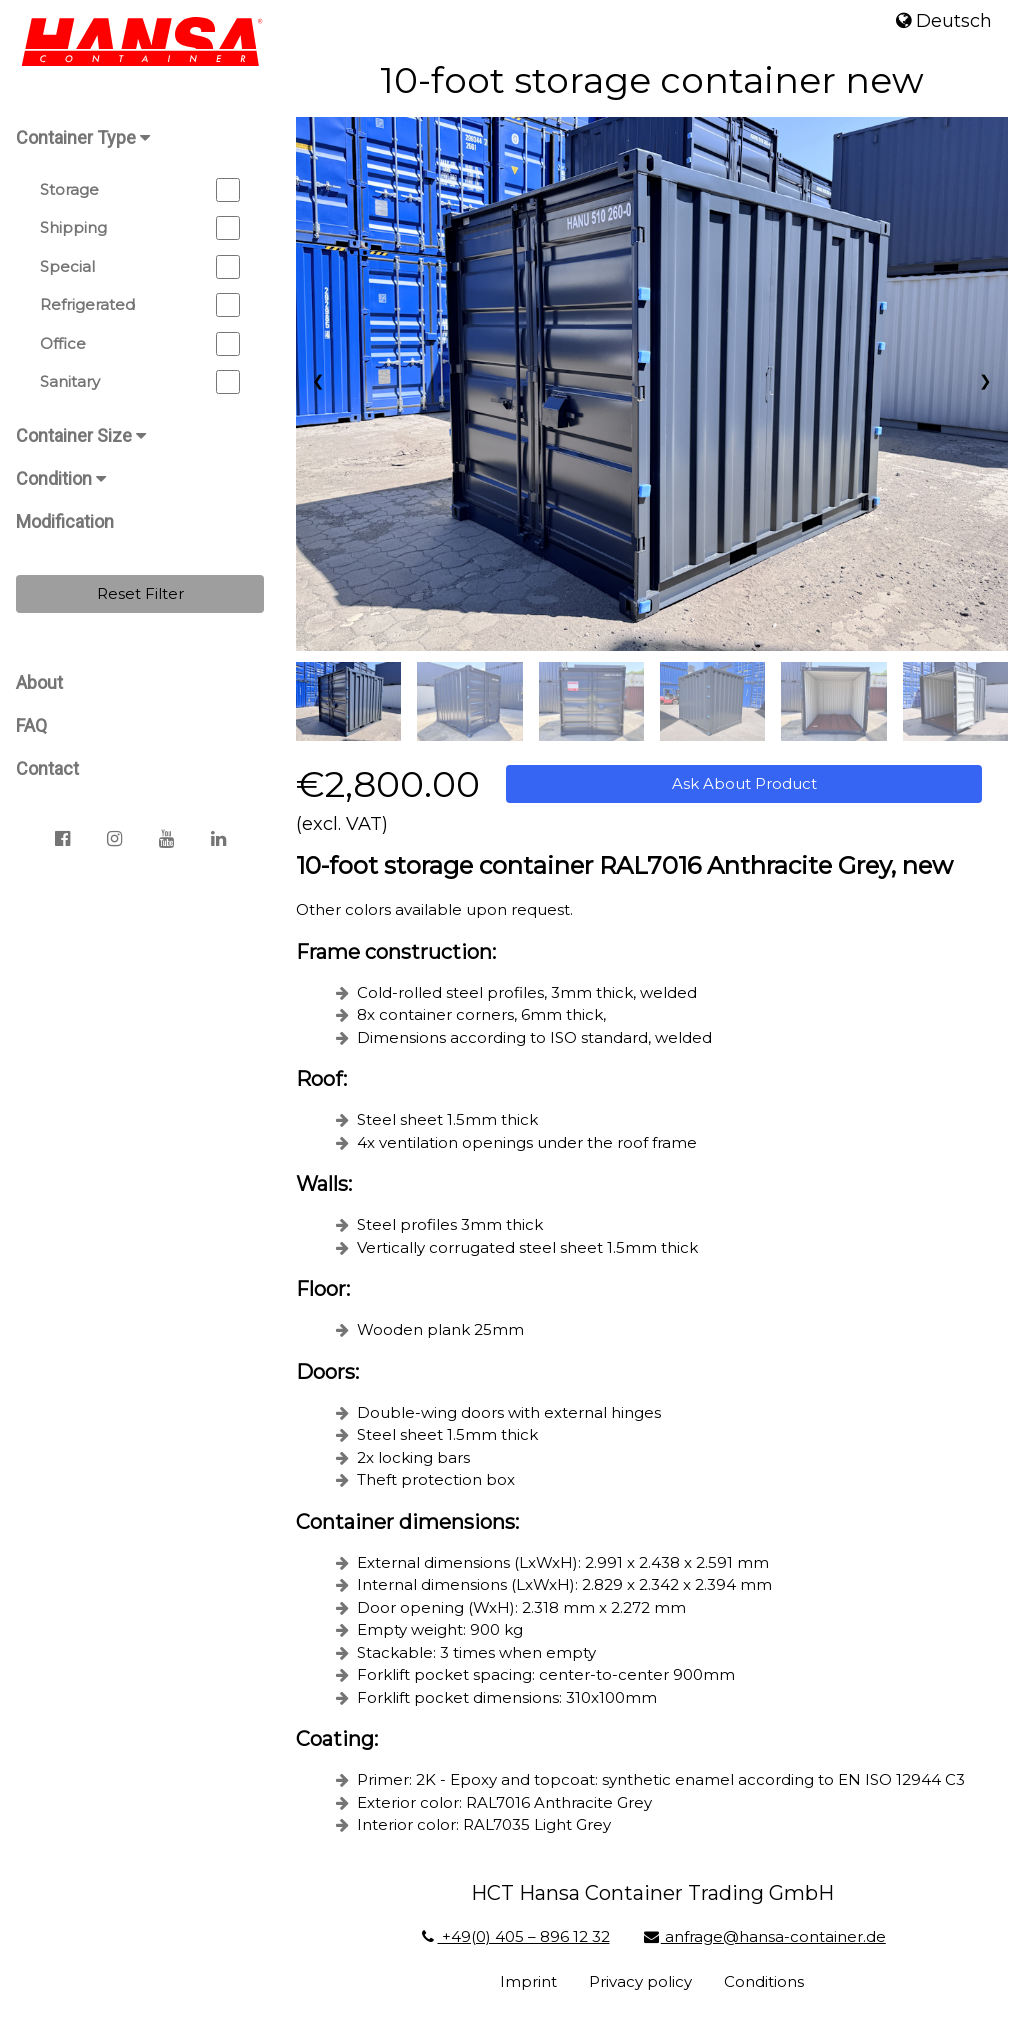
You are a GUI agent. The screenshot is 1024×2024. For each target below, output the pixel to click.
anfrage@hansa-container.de (764, 1936)
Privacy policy (640, 1981)
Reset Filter (140, 593)
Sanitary (140, 382)
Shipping (140, 228)
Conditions (764, 1981)
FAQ (31, 725)
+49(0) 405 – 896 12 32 (513, 1936)
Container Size (81, 435)
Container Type (83, 137)
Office (140, 344)
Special (140, 267)
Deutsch (944, 21)
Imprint (528, 1981)
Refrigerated (140, 305)
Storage (140, 190)
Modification (65, 521)
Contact (47, 768)
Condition (61, 478)
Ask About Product (744, 783)
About (39, 682)
